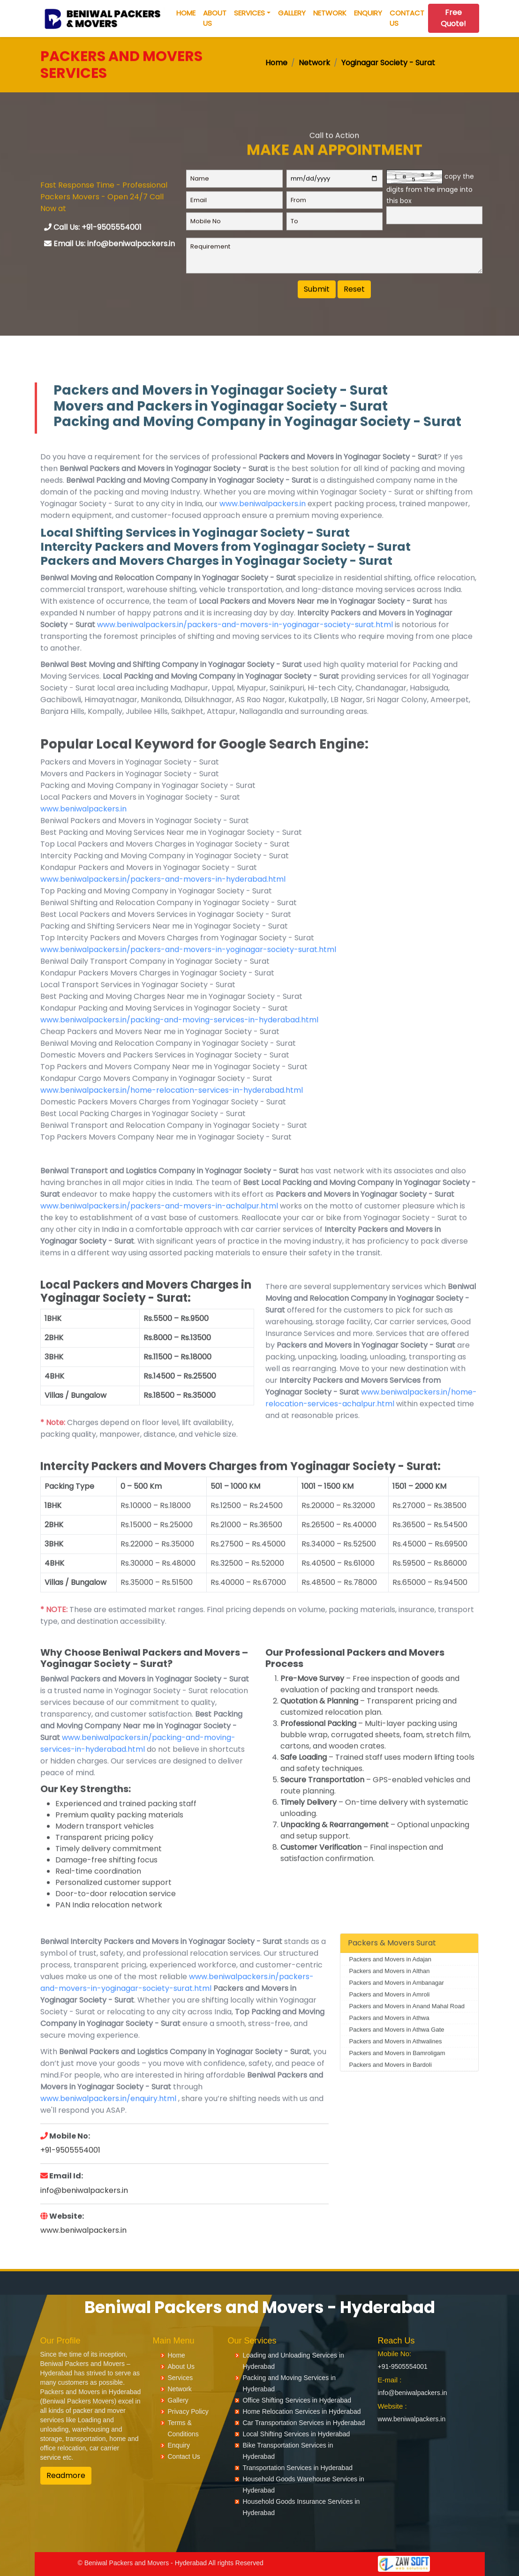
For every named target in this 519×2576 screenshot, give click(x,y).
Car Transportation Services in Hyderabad (303, 2422)
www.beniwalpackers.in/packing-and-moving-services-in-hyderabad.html (179, 1044)
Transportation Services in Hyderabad (297, 2467)
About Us (214, 18)
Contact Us (407, 18)
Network (329, 13)
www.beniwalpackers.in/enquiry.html (108, 2123)
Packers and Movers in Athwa (389, 2042)
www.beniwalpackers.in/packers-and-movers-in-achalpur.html (159, 1230)
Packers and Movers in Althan (389, 1995)
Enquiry (368, 13)
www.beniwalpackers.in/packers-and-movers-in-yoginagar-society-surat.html (245, 649)
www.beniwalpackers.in (262, 528)
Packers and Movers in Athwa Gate (396, 2054)
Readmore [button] (65, 2475)
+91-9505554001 (70, 2174)
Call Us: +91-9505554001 (93, 231)
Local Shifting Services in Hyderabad (296, 2434)
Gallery (292, 13)
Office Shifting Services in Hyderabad (296, 2400)
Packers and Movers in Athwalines (395, 2065)
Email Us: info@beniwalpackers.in (109, 247)
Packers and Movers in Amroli (389, 2018)
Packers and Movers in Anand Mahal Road (406, 2030)
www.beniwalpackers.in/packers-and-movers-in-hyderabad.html (163, 903)
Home (186, 13)
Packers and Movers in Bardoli (390, 2089)
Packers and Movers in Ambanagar (396, 2007)
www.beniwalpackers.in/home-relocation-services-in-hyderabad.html (171, 1114)
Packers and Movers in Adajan (390, 1983)
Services (249, 13)
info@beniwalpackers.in (84, 2214)
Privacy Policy (188, 2411)
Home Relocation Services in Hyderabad (301, 2411)
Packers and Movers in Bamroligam (397, 2077)
